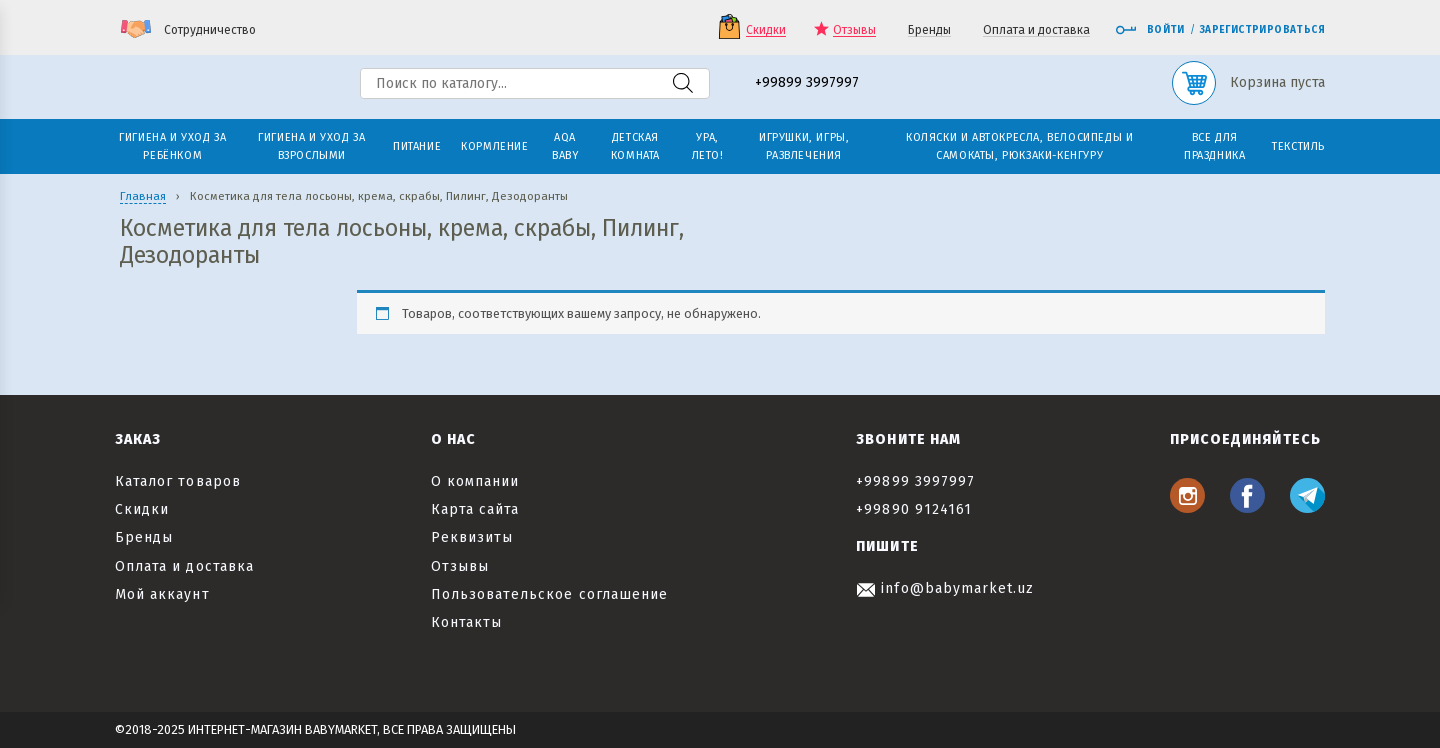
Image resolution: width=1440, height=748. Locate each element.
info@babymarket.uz (945, 588)
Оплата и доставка (1036, 30)
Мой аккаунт (162, 594)
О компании (475, 481)
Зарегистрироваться (1262, 30)
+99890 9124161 (914, 509)
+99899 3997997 (807, 83)
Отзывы (854, 30)
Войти (1150, 30)
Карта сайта (475, 509)
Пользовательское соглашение (549, 594)
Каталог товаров (178, 481)
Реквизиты (472, 537)
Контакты (466, 622)
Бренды (929, 30)
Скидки (766, 30)
